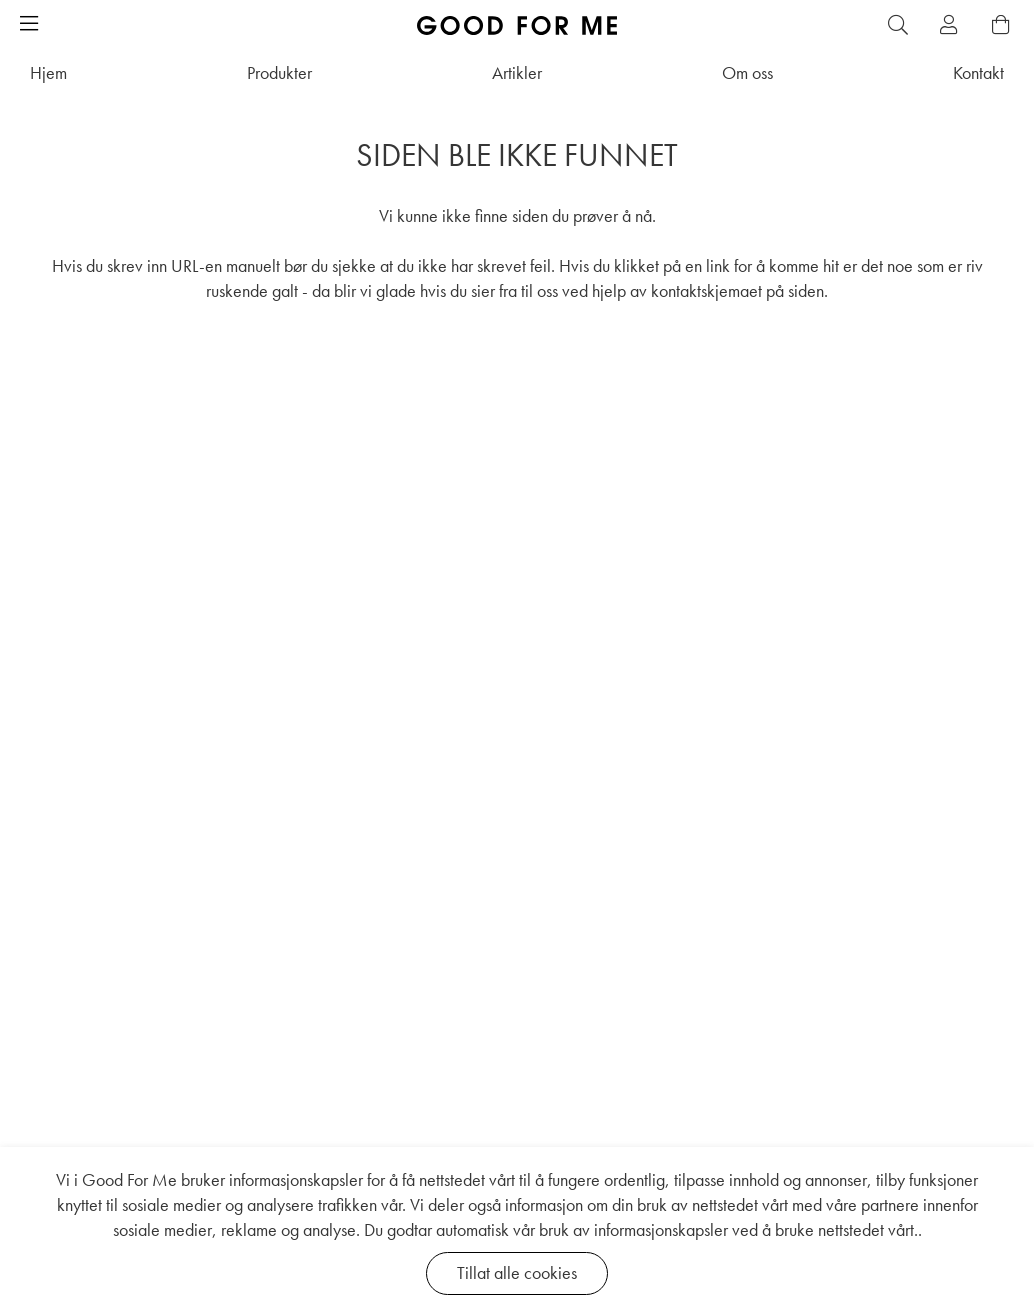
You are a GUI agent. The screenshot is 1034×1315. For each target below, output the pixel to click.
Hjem (48, 72)
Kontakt (978, 72)
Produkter (279, 72)
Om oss (747, 72)
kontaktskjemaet (706, 290)
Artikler (517, 72)
